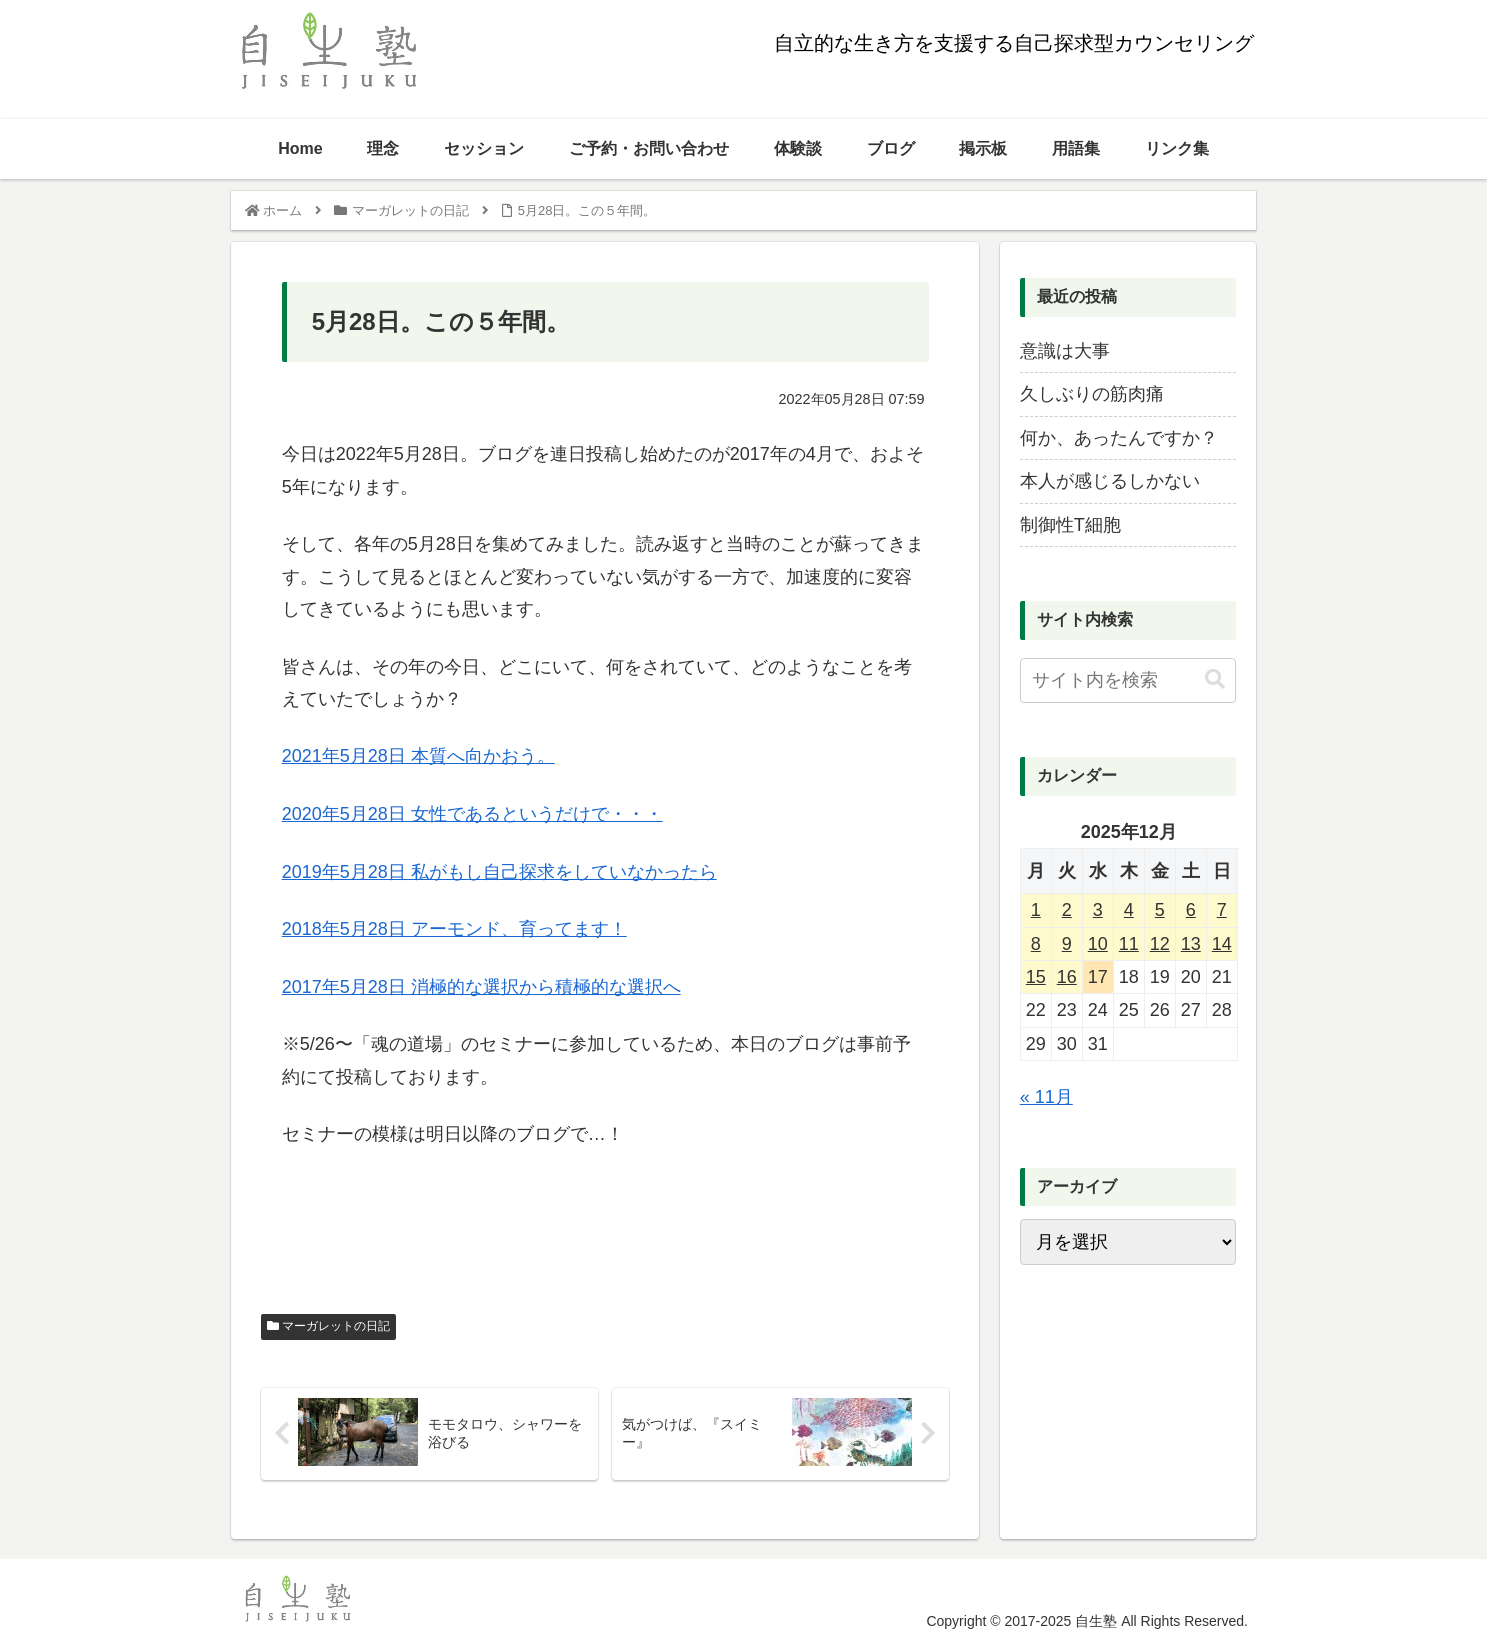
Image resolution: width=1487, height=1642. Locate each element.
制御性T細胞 (1070, 525)
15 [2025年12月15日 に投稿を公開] (1036, 977)
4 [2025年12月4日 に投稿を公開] (1129, 910)
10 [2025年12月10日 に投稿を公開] (1098, 944)
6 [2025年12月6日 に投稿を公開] (1191, 910)
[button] (1215, 679)
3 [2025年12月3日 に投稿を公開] (1098, 910)
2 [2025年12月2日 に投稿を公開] (1067, 910)
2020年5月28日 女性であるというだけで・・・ (472, 814)
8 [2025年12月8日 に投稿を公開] (1036, 944)
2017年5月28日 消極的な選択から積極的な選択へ (481, 987)
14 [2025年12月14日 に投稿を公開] (1222, 944)
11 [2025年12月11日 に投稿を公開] (1129, 944)
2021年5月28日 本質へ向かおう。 (418, 756)
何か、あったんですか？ (1119, 438)
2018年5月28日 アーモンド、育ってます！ (454, 929)
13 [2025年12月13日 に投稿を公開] (1191, 944)
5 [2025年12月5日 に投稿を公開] (1160, 910)
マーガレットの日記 (328, 1326)
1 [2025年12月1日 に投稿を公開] (1036, 910)
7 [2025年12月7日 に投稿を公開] (1222, 910)
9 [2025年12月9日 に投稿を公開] (1067, 944)
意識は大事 (1065, 351)
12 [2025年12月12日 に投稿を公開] (1160, 944)
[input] (1128, 680)
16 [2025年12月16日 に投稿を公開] (1067, 977)
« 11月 (1046, 1097)
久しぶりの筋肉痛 (1092, 394)
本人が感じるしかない (1110, 481)
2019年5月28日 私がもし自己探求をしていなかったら (499, 872)
